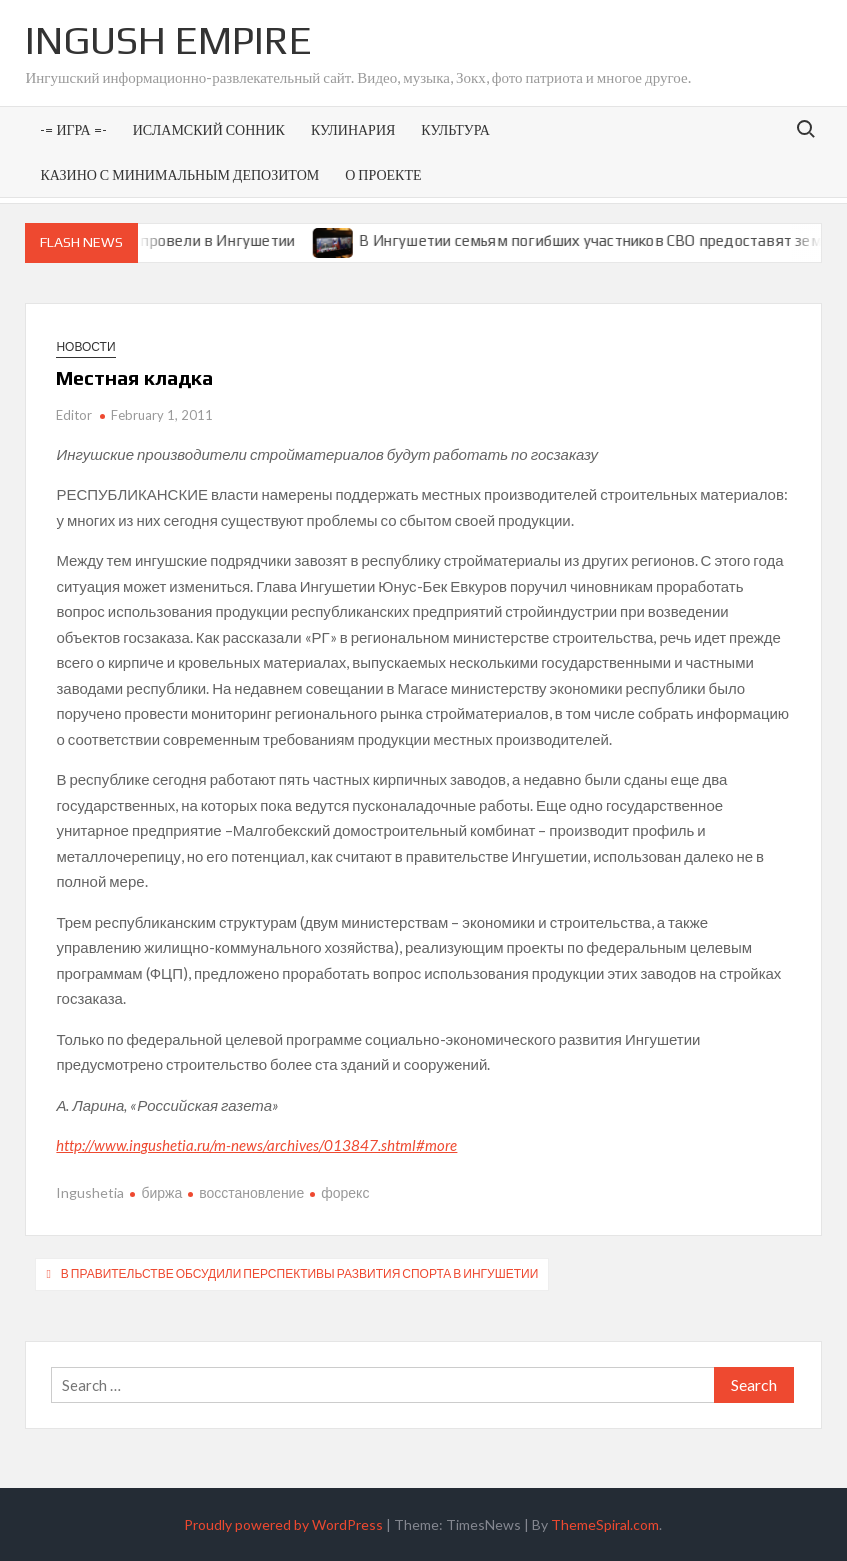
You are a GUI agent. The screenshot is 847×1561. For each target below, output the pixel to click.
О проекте (383, 174)
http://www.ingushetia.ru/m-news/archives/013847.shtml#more (256, 1145)
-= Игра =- (73, 129)
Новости (85, 346)
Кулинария (353, 129)
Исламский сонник (209, 129)
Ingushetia (90, 1192)
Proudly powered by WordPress (283, 1524)
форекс (345, 1192)
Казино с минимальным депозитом (179, 174)
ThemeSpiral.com (605, 1524)
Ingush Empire (168, 40)
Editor (74, 415)
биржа (161, 1192)
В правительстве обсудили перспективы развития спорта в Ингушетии (300, 1273)
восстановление (251, 1192)
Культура (455, 129)
